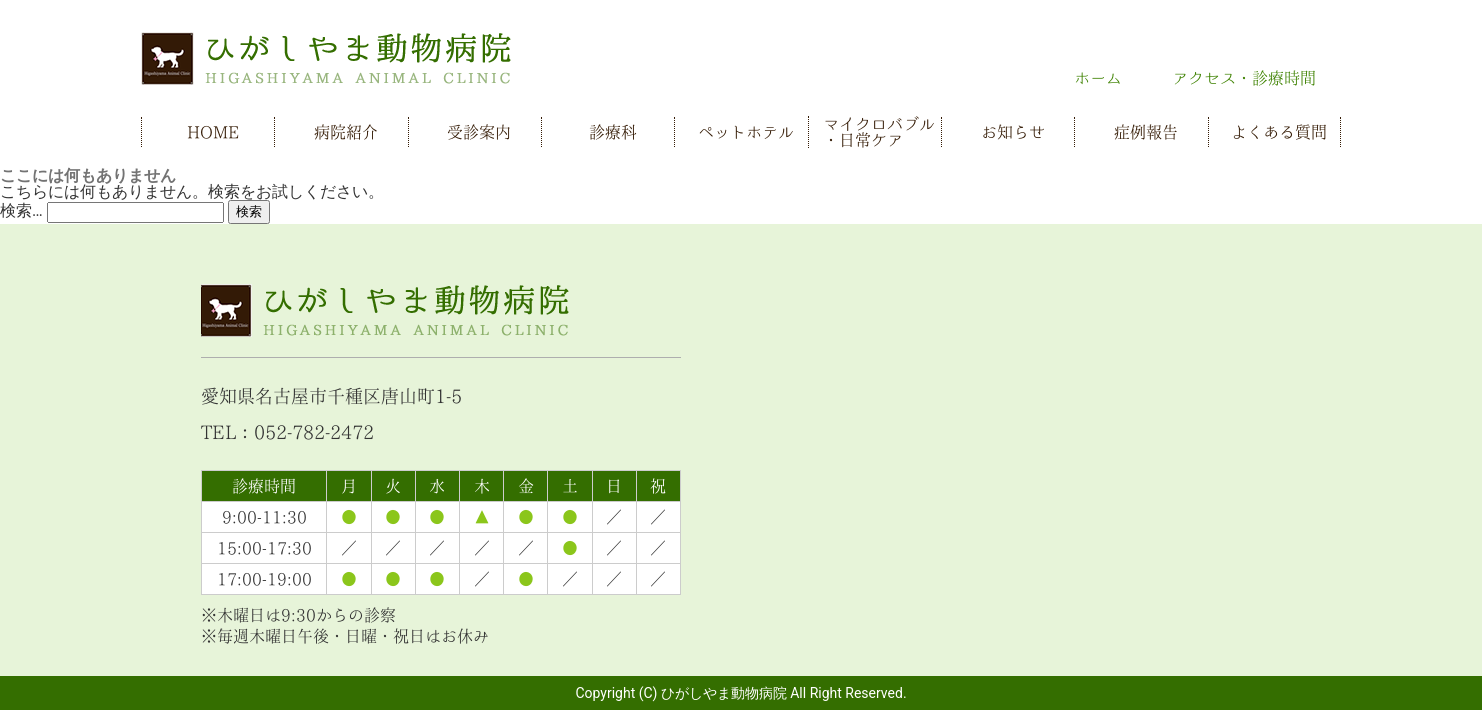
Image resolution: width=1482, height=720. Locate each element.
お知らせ (1013, 132)
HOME (213, 132)
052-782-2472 (314, 432)
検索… (21, 210)
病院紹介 (346, 132)
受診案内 (479, 132)
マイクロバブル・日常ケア (879, 132)
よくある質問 (1279, 132)
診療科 (613, 132)
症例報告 (1146, 132)
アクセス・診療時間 (1244, 78)
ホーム (1098, 78)
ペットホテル (746, 132)
